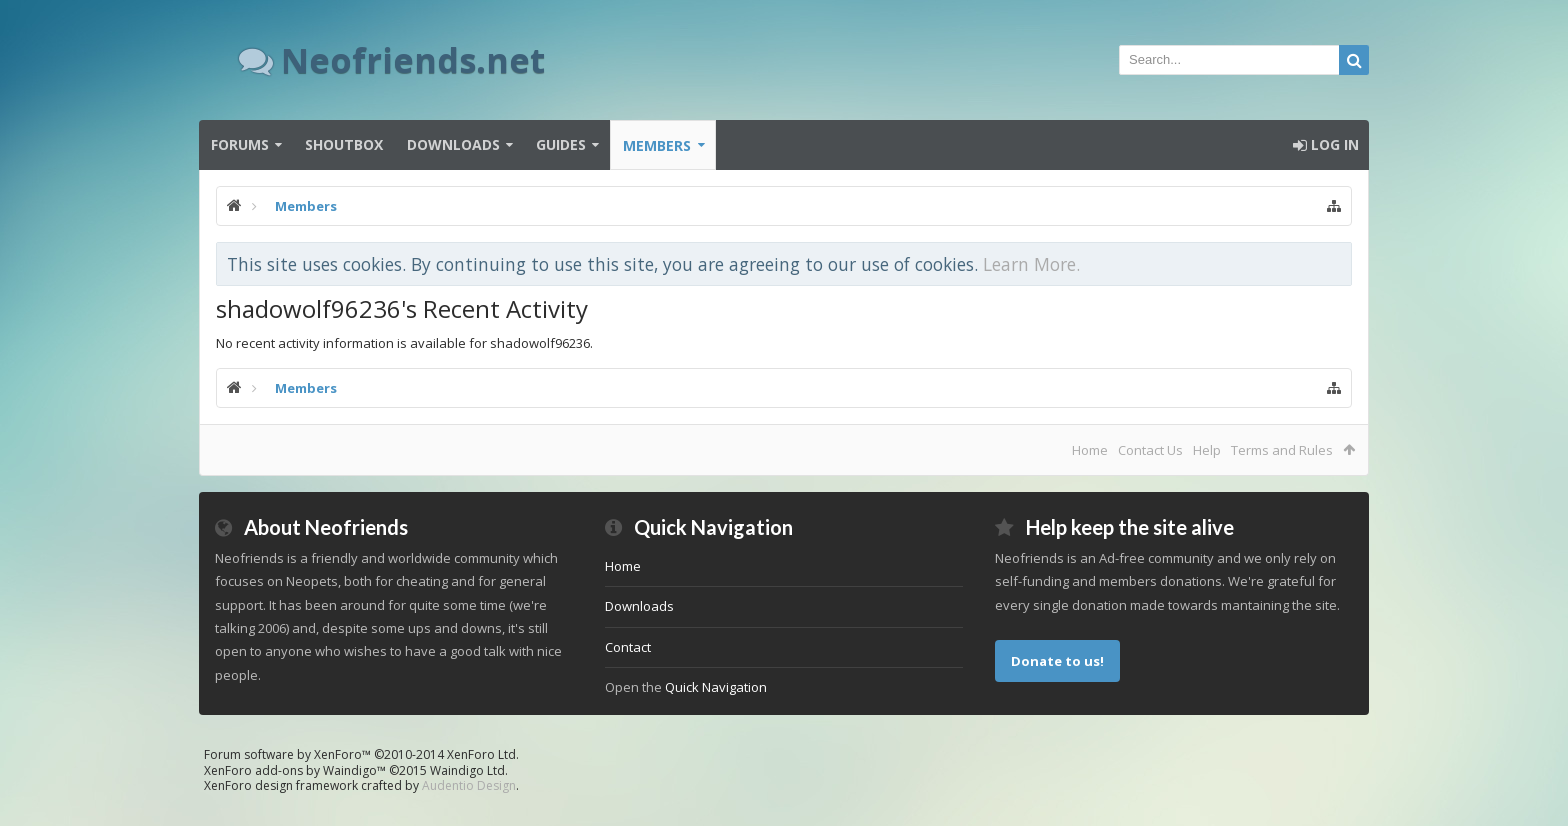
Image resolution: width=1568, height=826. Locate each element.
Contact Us (1150, 450)
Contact (628, 647)
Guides (561, 144)
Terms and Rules (1282, 450)
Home (1090, 450)
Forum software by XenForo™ (361, 754)
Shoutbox (344, 144)
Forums (240, 144)
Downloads (453, 144)
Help (1207, 450)
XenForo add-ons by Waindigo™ (295, 770)
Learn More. (1031, 264)
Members (657, 145)
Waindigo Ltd (467, 770)
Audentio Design (469, 785)
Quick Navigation (716, 687)
